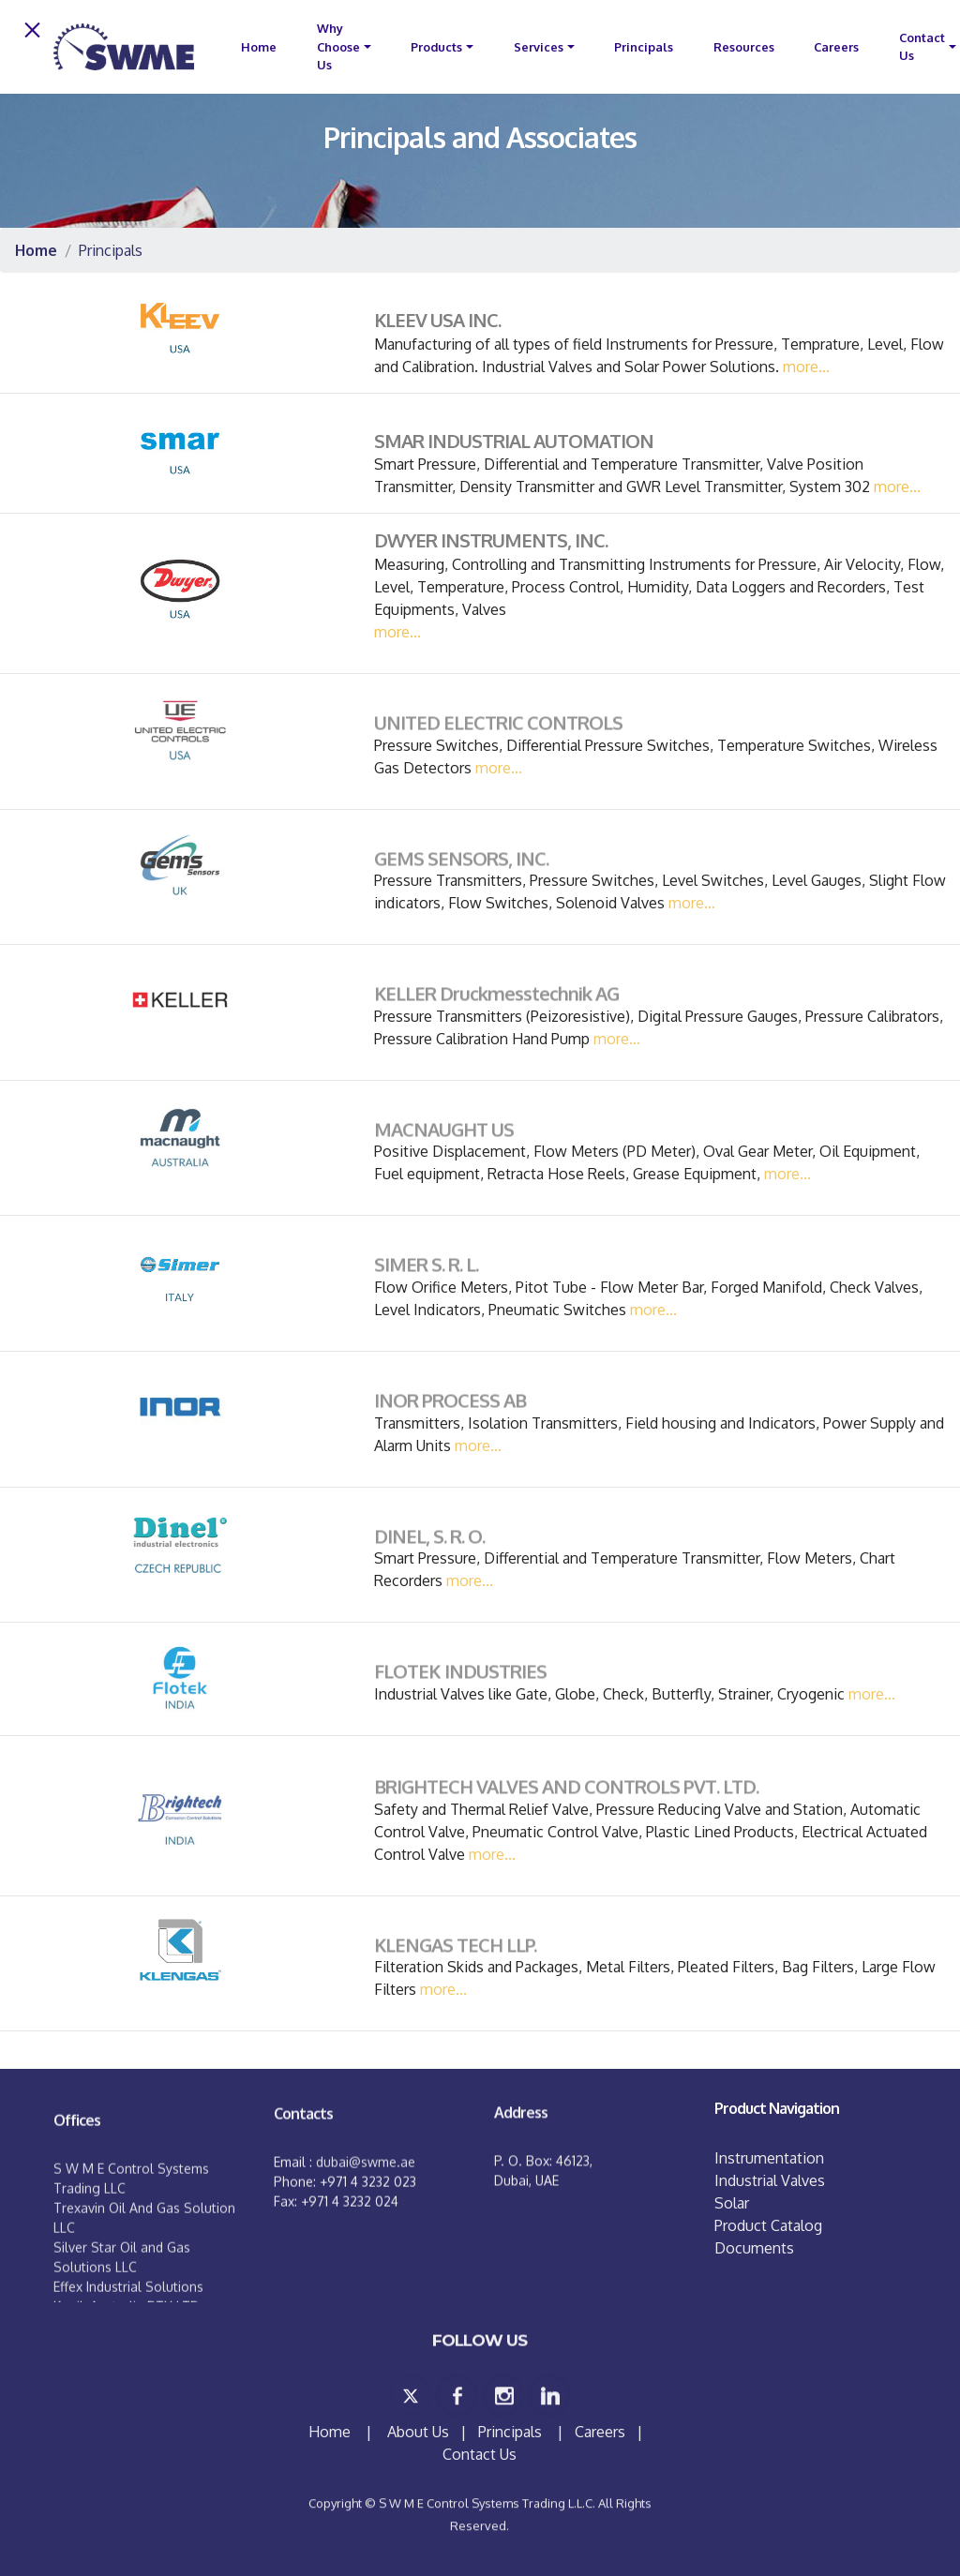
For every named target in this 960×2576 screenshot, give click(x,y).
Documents (754, 2248)
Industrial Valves (769, 2180)
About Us (418, 2431)
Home (331, 2431)
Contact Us (922, 46)
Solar (731, 2203)
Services (538, 46)
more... (806, 366)
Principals (643, 46)
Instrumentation (769, 2158)
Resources (743, 46)
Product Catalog (768, 2225)
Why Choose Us (338, 46)
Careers (836, 46)
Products (436, 46)
